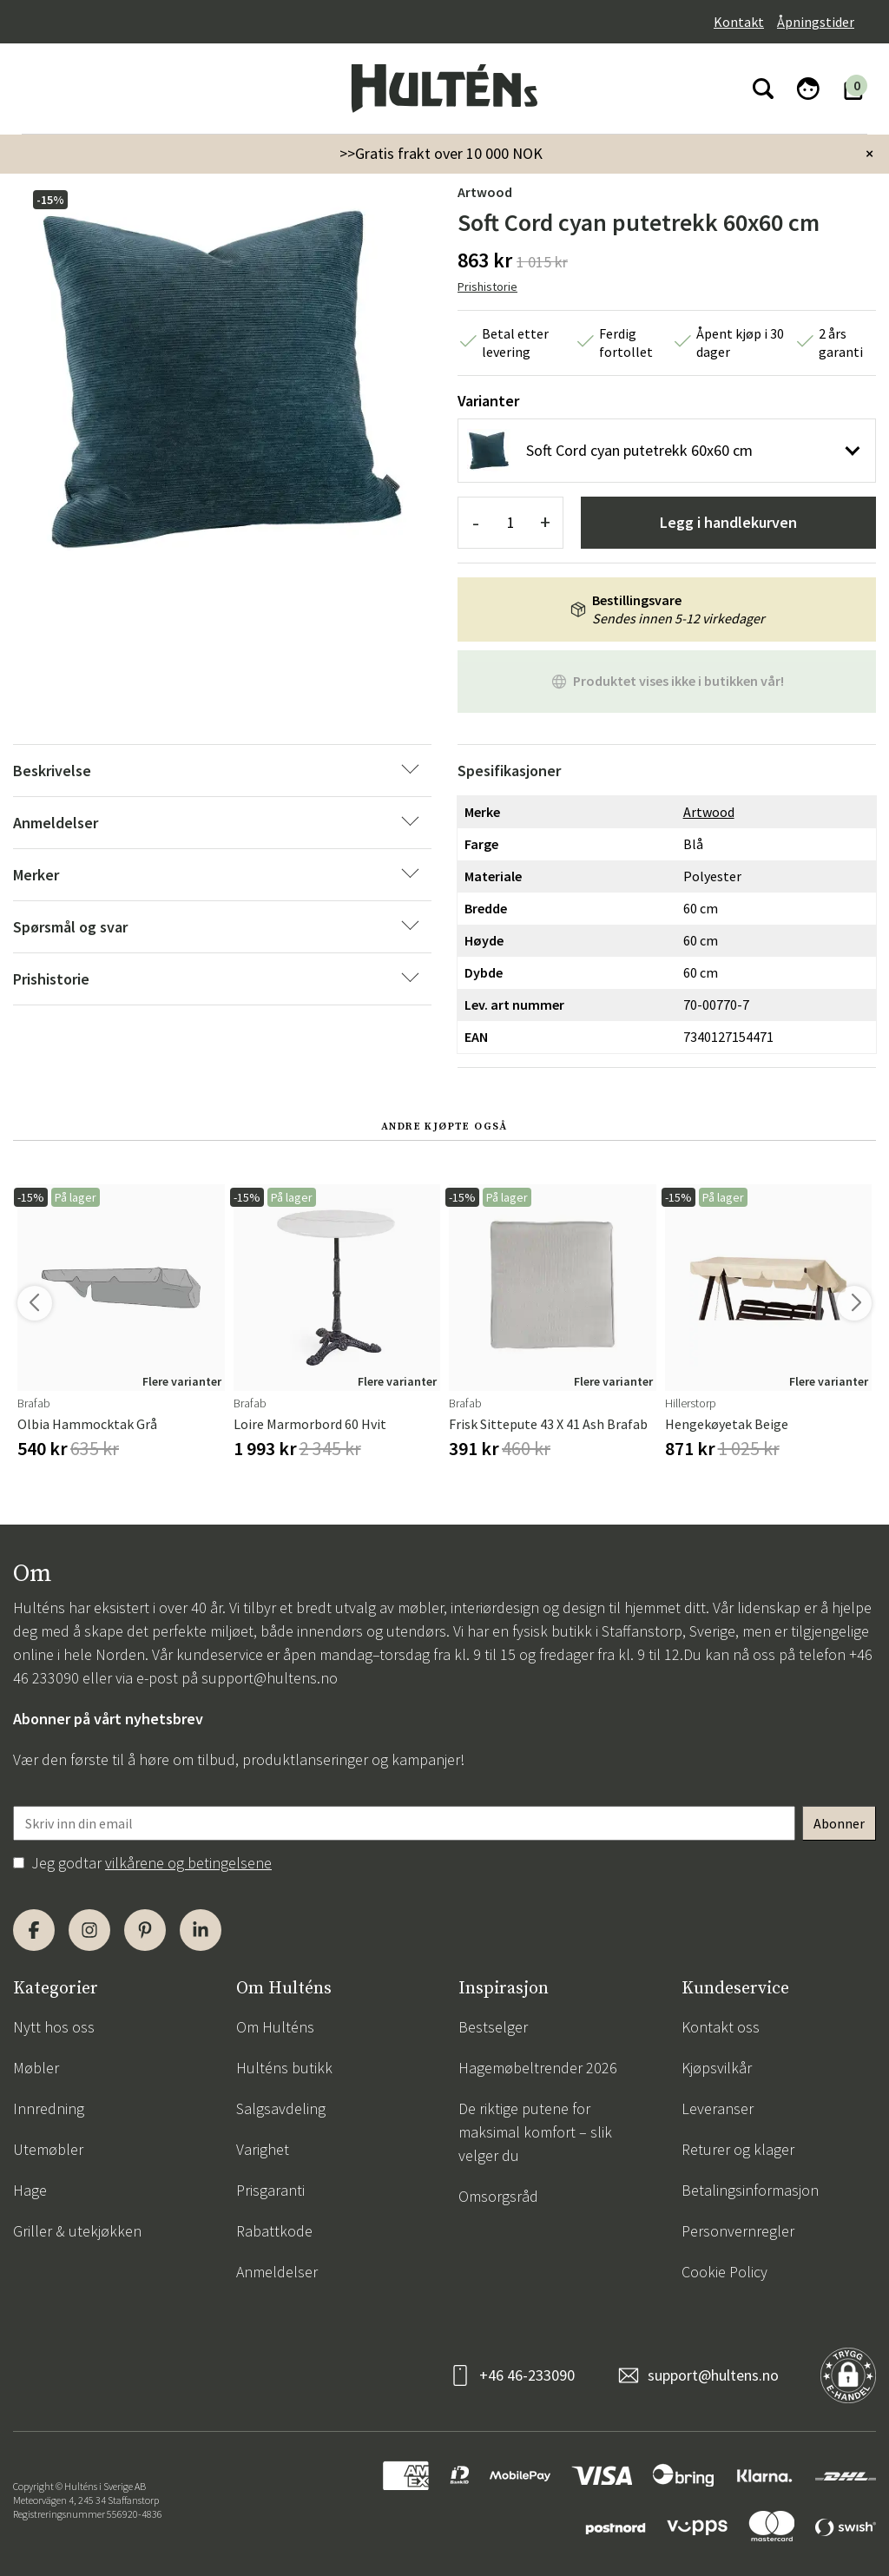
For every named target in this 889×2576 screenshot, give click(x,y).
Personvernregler (738, 2231)
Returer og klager (738, 2149)
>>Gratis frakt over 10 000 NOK (441, 153)
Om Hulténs (275, 2027)
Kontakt (739, 21)
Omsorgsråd (498, 2196)
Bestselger (493, 2027)
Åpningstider (815, 21)
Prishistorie (487, 286)
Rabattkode (274, 2231)
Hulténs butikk (284, 2068)
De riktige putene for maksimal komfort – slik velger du (535, 2131)
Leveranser (718, 2108)
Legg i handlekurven (728, 522)
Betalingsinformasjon (750, 2190)
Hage (30, 2190)
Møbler (36, 2068)
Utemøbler (48, 2149)
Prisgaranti (270, 2190)
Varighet (262, 2149)
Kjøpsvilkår (717, 2068)
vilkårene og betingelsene (188, 1863)
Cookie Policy (724, 2272)
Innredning (48, 2108)
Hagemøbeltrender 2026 (537, 2068)
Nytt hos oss (54, 2027)
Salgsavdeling (281, 2108)
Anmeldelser (277, 2272)
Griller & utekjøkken (77, 2231)
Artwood (485, 192)
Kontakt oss (721, 2027)
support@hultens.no (269, 1678)
